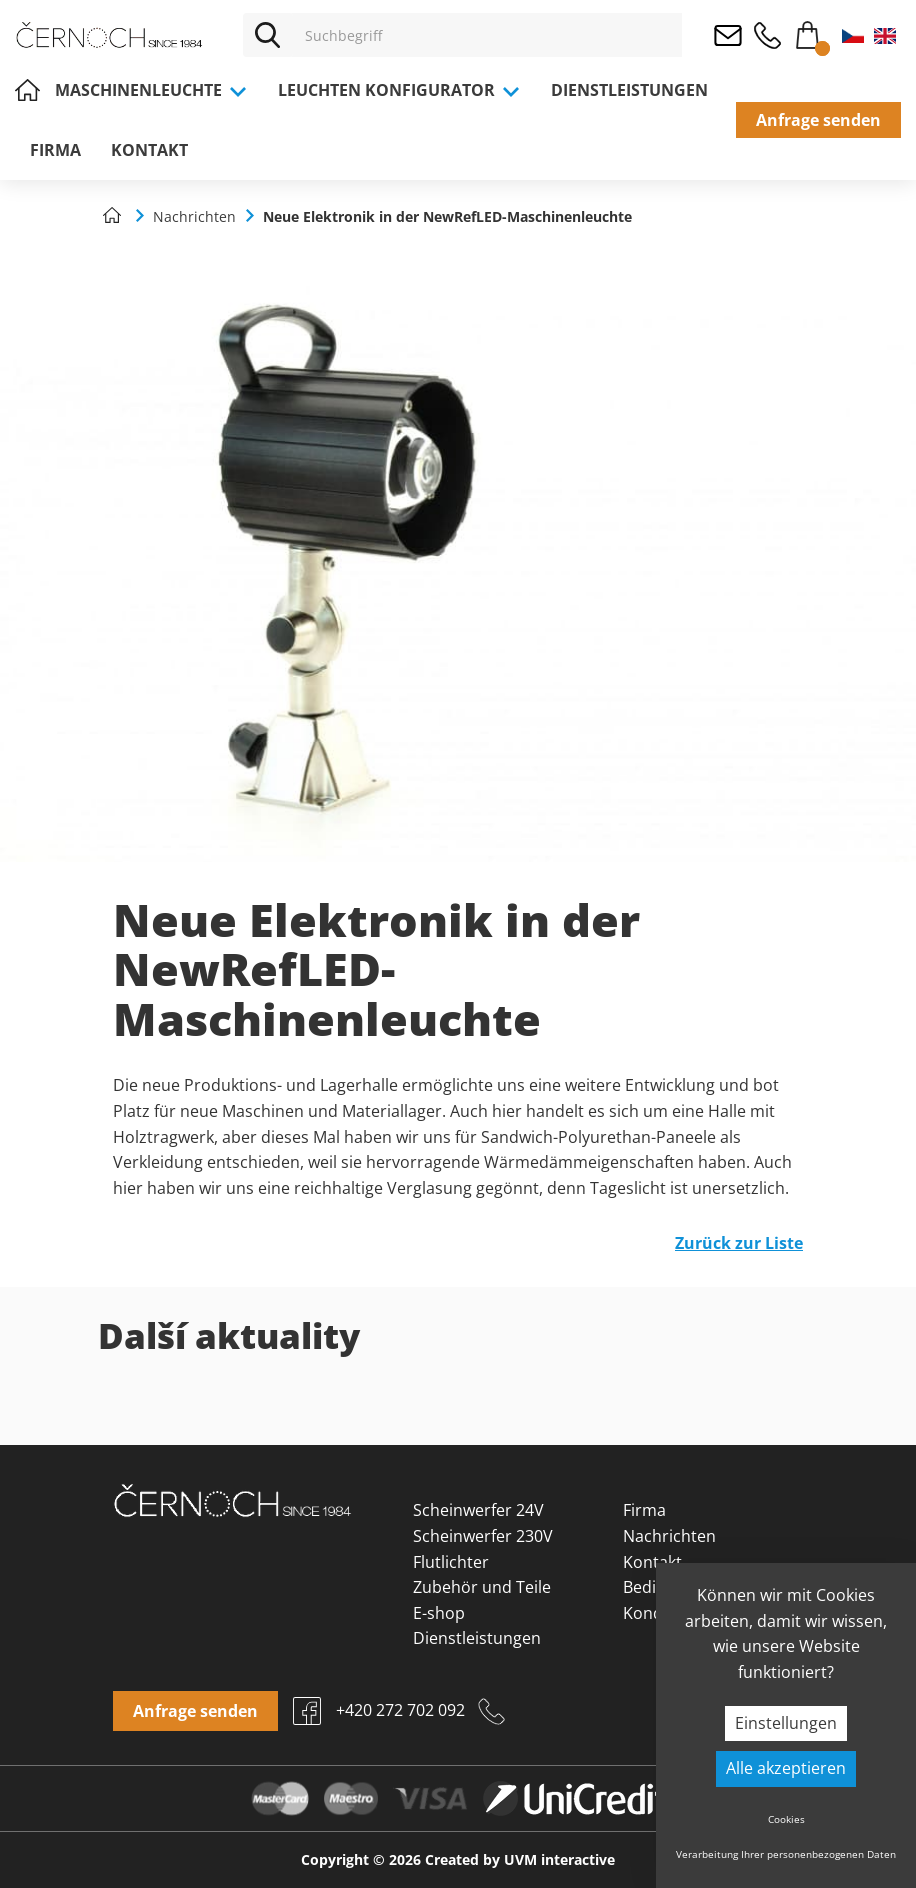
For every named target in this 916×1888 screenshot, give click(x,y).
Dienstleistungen (629, 90)
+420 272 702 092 (767, 35)
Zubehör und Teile (482, 1587)
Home (27, 90)
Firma (55, 150)
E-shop (439, 1613)
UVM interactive (559, 1859)
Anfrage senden (818, 120)
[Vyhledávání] (488, 35)
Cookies (786, 1819)
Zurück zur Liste (739, 1243)
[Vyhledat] (268, 35)
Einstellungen (786, 1723)
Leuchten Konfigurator (399, 90)
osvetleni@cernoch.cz (727, 35)
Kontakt (149, 150)
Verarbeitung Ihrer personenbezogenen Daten (786, 1854)
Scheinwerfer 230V (483, 1536)
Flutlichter (451, 1562)
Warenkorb (807, 31)
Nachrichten (669, 1536)
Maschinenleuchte (151, 90)
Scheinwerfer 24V (478, 1510)
